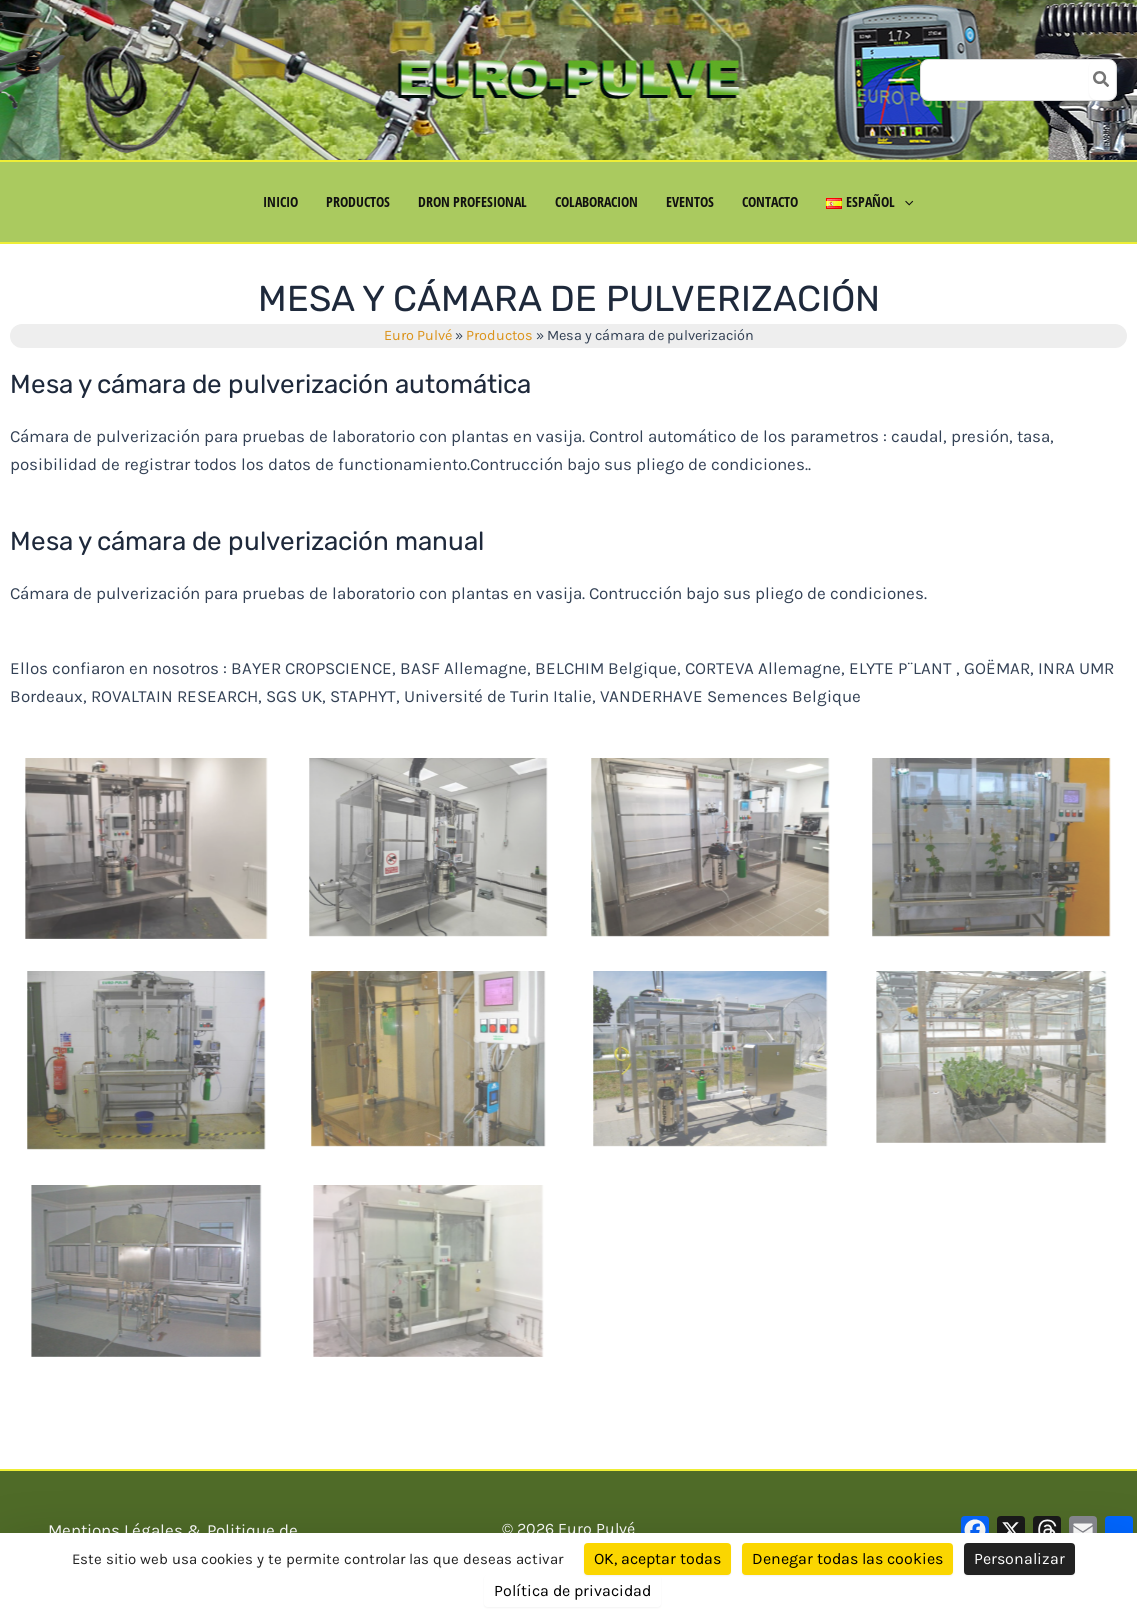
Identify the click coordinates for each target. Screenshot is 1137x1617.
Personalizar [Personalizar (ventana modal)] (1019, 1558)
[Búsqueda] (1102, 80)
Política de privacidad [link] (572, 1590)
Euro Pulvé (418, 335)
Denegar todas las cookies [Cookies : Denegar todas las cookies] (847, 1558)
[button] (904, 202)
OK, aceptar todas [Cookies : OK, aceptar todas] (657, 1558)
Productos (499, 335)
